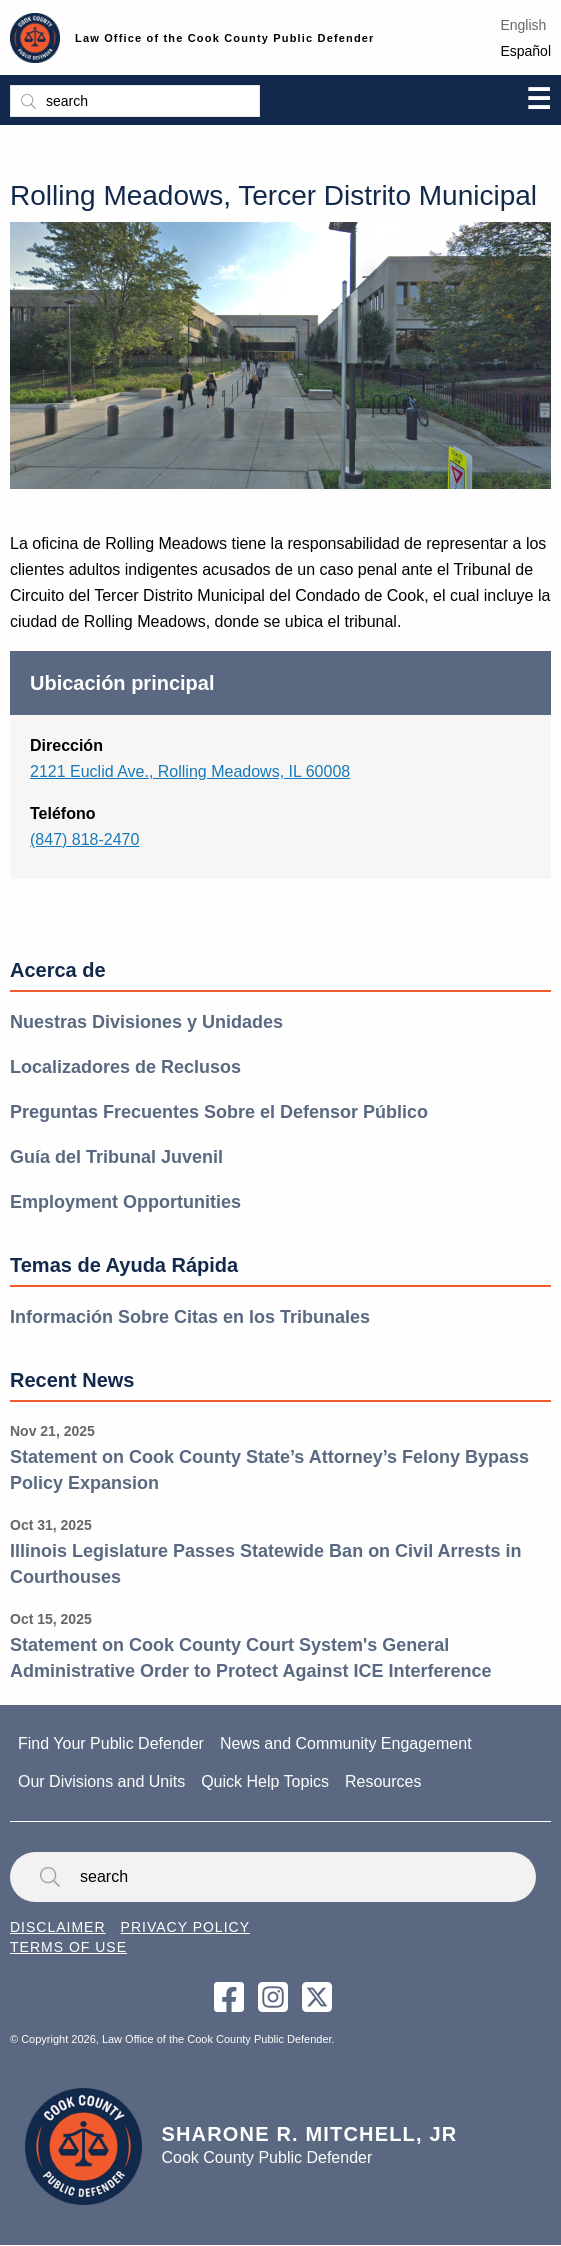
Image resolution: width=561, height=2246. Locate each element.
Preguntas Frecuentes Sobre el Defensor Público (219, 1112)
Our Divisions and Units (101, 1781)
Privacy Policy (185, 1927)
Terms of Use (68, 1947)
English (523, 25)
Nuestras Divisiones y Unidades (146, 1022)
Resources (383, 1781)
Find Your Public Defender (111, 1743)
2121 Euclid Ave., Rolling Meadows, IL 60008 (190, 771)
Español (525, 51)
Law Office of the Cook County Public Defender (225, 38)
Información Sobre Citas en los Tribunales (190, 1317)
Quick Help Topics (265, 1781)
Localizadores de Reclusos (125, 1067)
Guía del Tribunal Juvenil (116, 1157)
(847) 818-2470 (84, 839)
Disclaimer (58, 1927)
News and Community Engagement (346, 1743)
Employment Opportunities (125, 1202)
